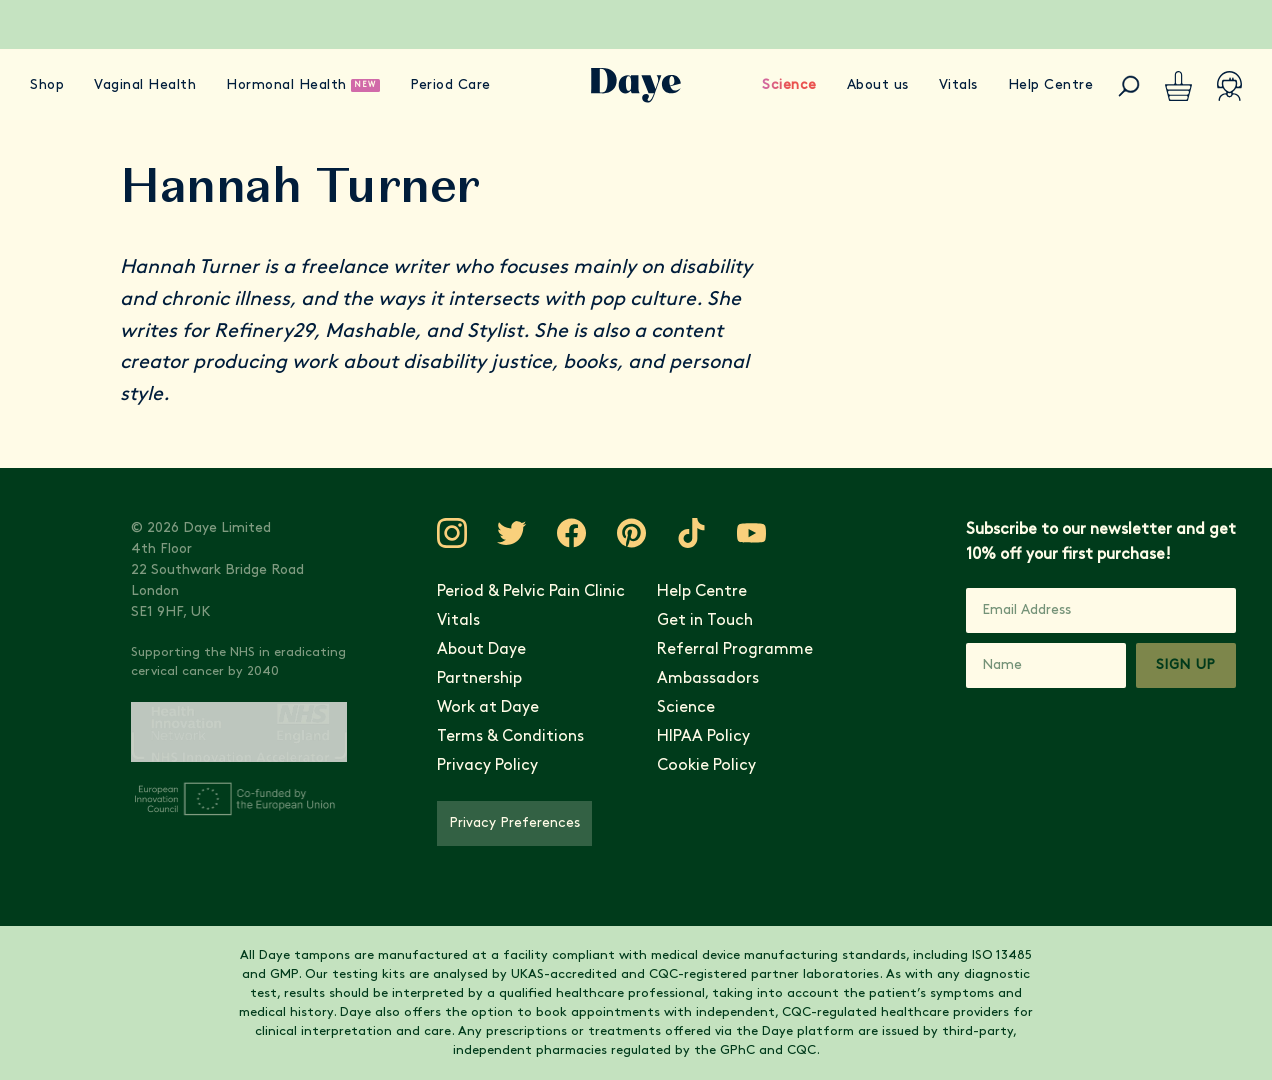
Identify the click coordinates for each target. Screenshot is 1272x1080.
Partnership (479, 679)
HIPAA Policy (703, 737)
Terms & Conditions (510, 737)
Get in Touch (705, 621)
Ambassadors (708, 679)
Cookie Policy (706, 766)
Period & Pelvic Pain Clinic (531, 592)
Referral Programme (735, 650)
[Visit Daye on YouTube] (752, 533)
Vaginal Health (145, 85)
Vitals (958, 85)
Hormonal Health (286, 85)
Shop (47, 85)
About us (878, 85)
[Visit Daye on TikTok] (692, 533)
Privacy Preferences (514, 823)
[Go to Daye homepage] (636, 85)
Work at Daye (488, 708)
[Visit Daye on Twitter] (512, 533)
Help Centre (1051, 85)
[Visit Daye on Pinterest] (632, 533)
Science (789, 85)
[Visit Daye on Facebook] (572, 533)
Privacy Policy (487, 766)
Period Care (450, 85)
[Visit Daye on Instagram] (452, 533)
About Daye (481, 650)
